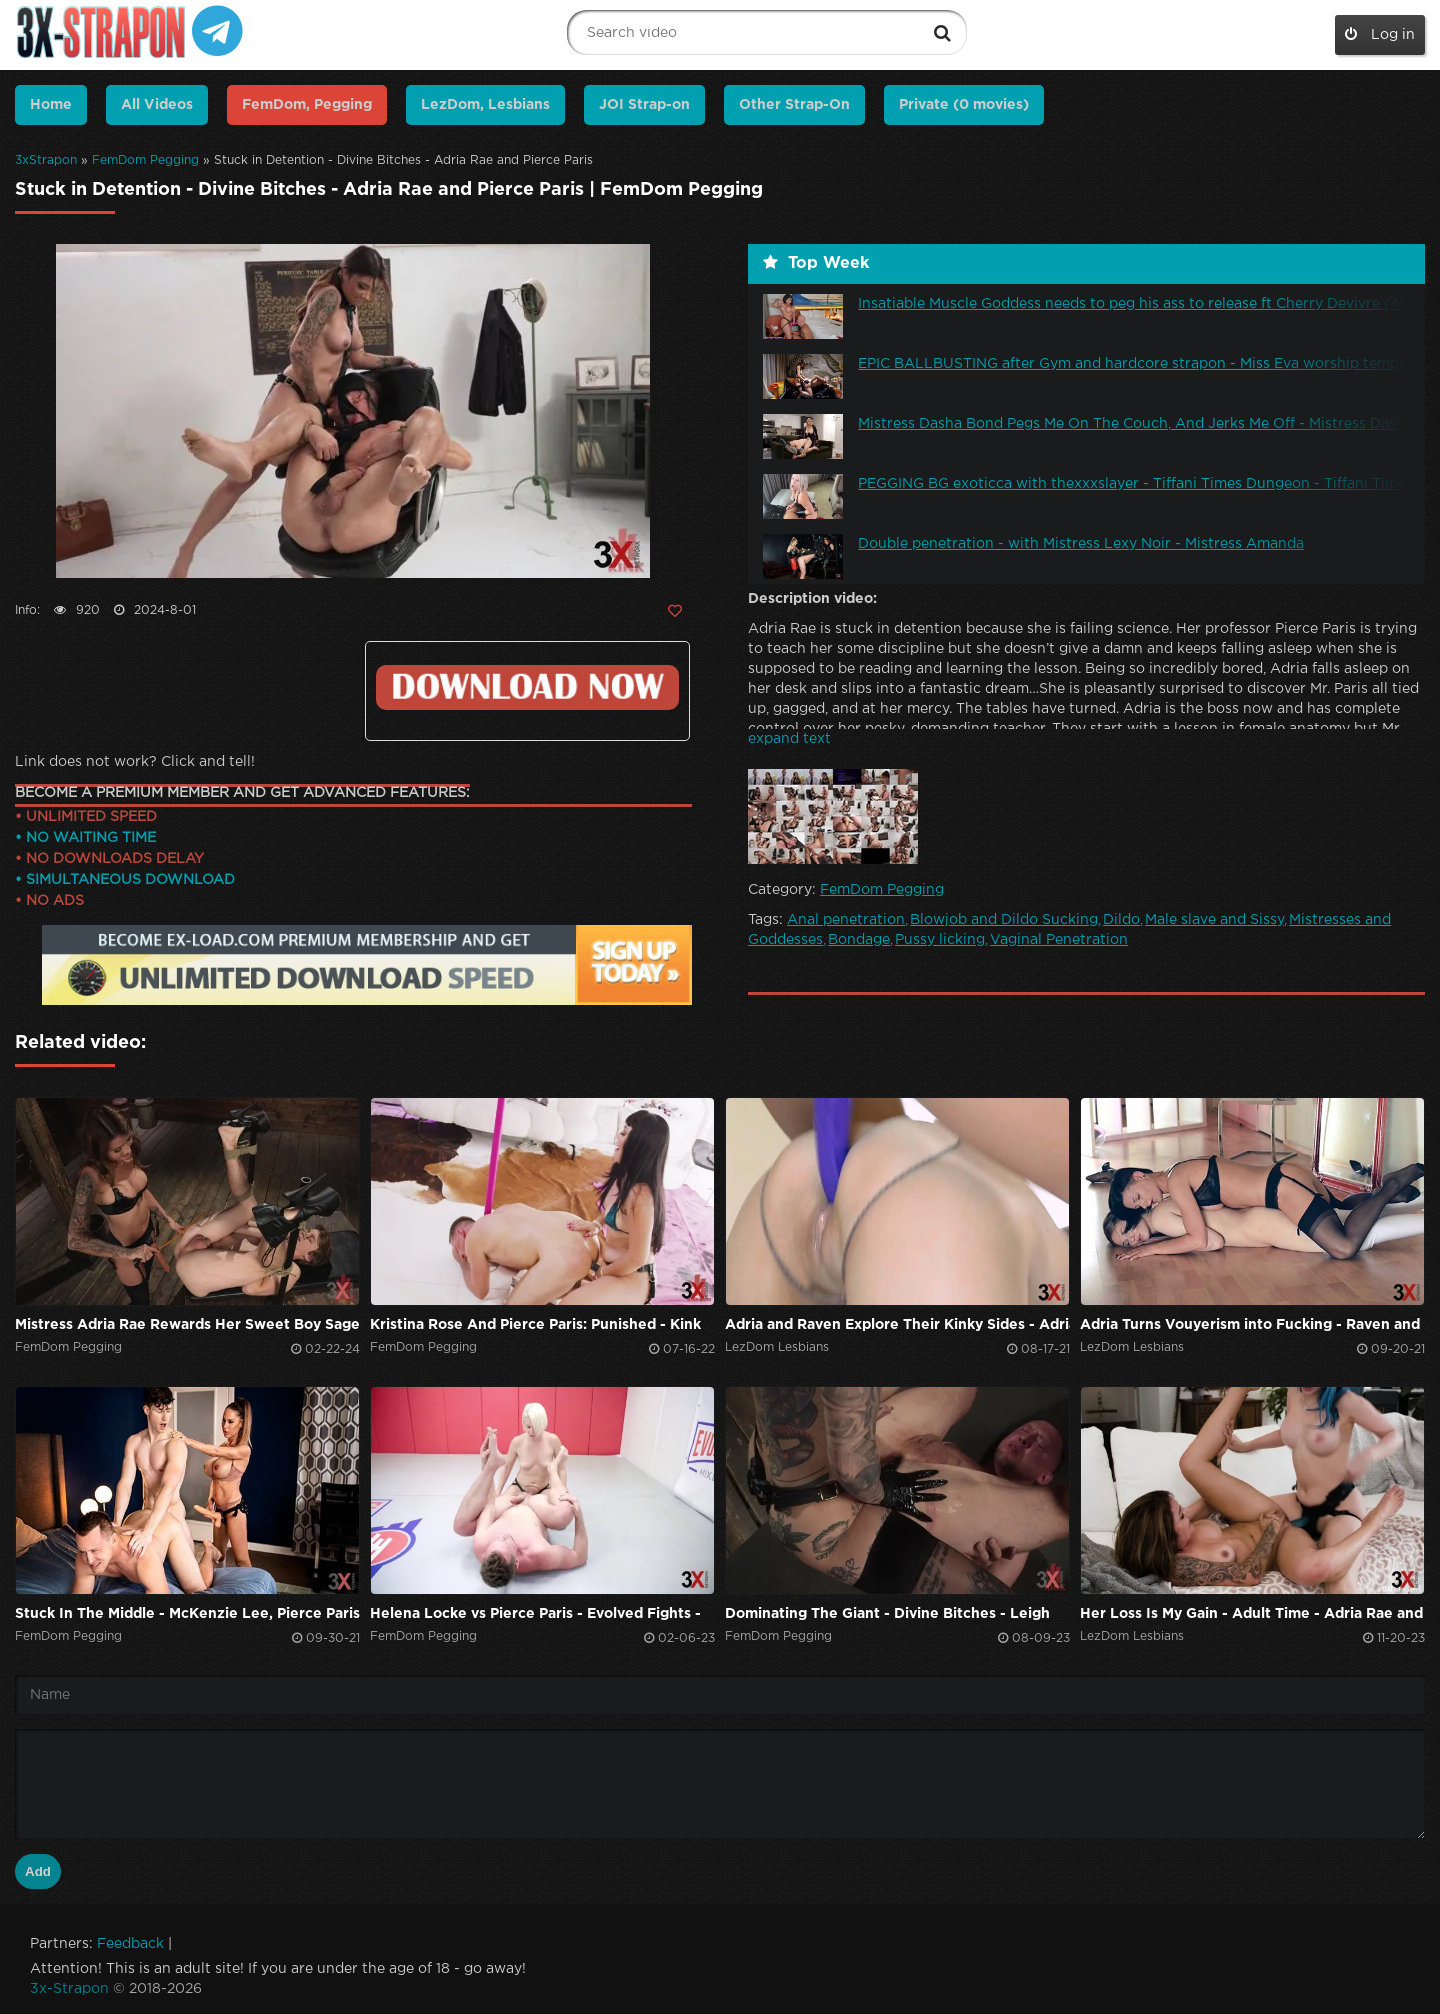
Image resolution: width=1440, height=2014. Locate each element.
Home (51, 105)
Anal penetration (846, 920)
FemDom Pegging (145, 160)
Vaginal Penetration (1059, 940)
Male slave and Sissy (1214, 920)
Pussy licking (940, 940)
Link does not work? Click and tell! (135, 762)
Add (38, 1871)
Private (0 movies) (964, 105)
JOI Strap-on (644, 105)
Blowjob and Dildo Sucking (1004, 920)
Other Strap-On (794, 105)
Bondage (859, 940)
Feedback (130, 1944)
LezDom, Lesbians (485, 105)
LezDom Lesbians (777, 1347)
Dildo (1121, 920)
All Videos (157, 105)
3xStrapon (46, 160)
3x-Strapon (69, 1989)
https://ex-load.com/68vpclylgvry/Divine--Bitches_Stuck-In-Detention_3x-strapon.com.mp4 (527, 687)
